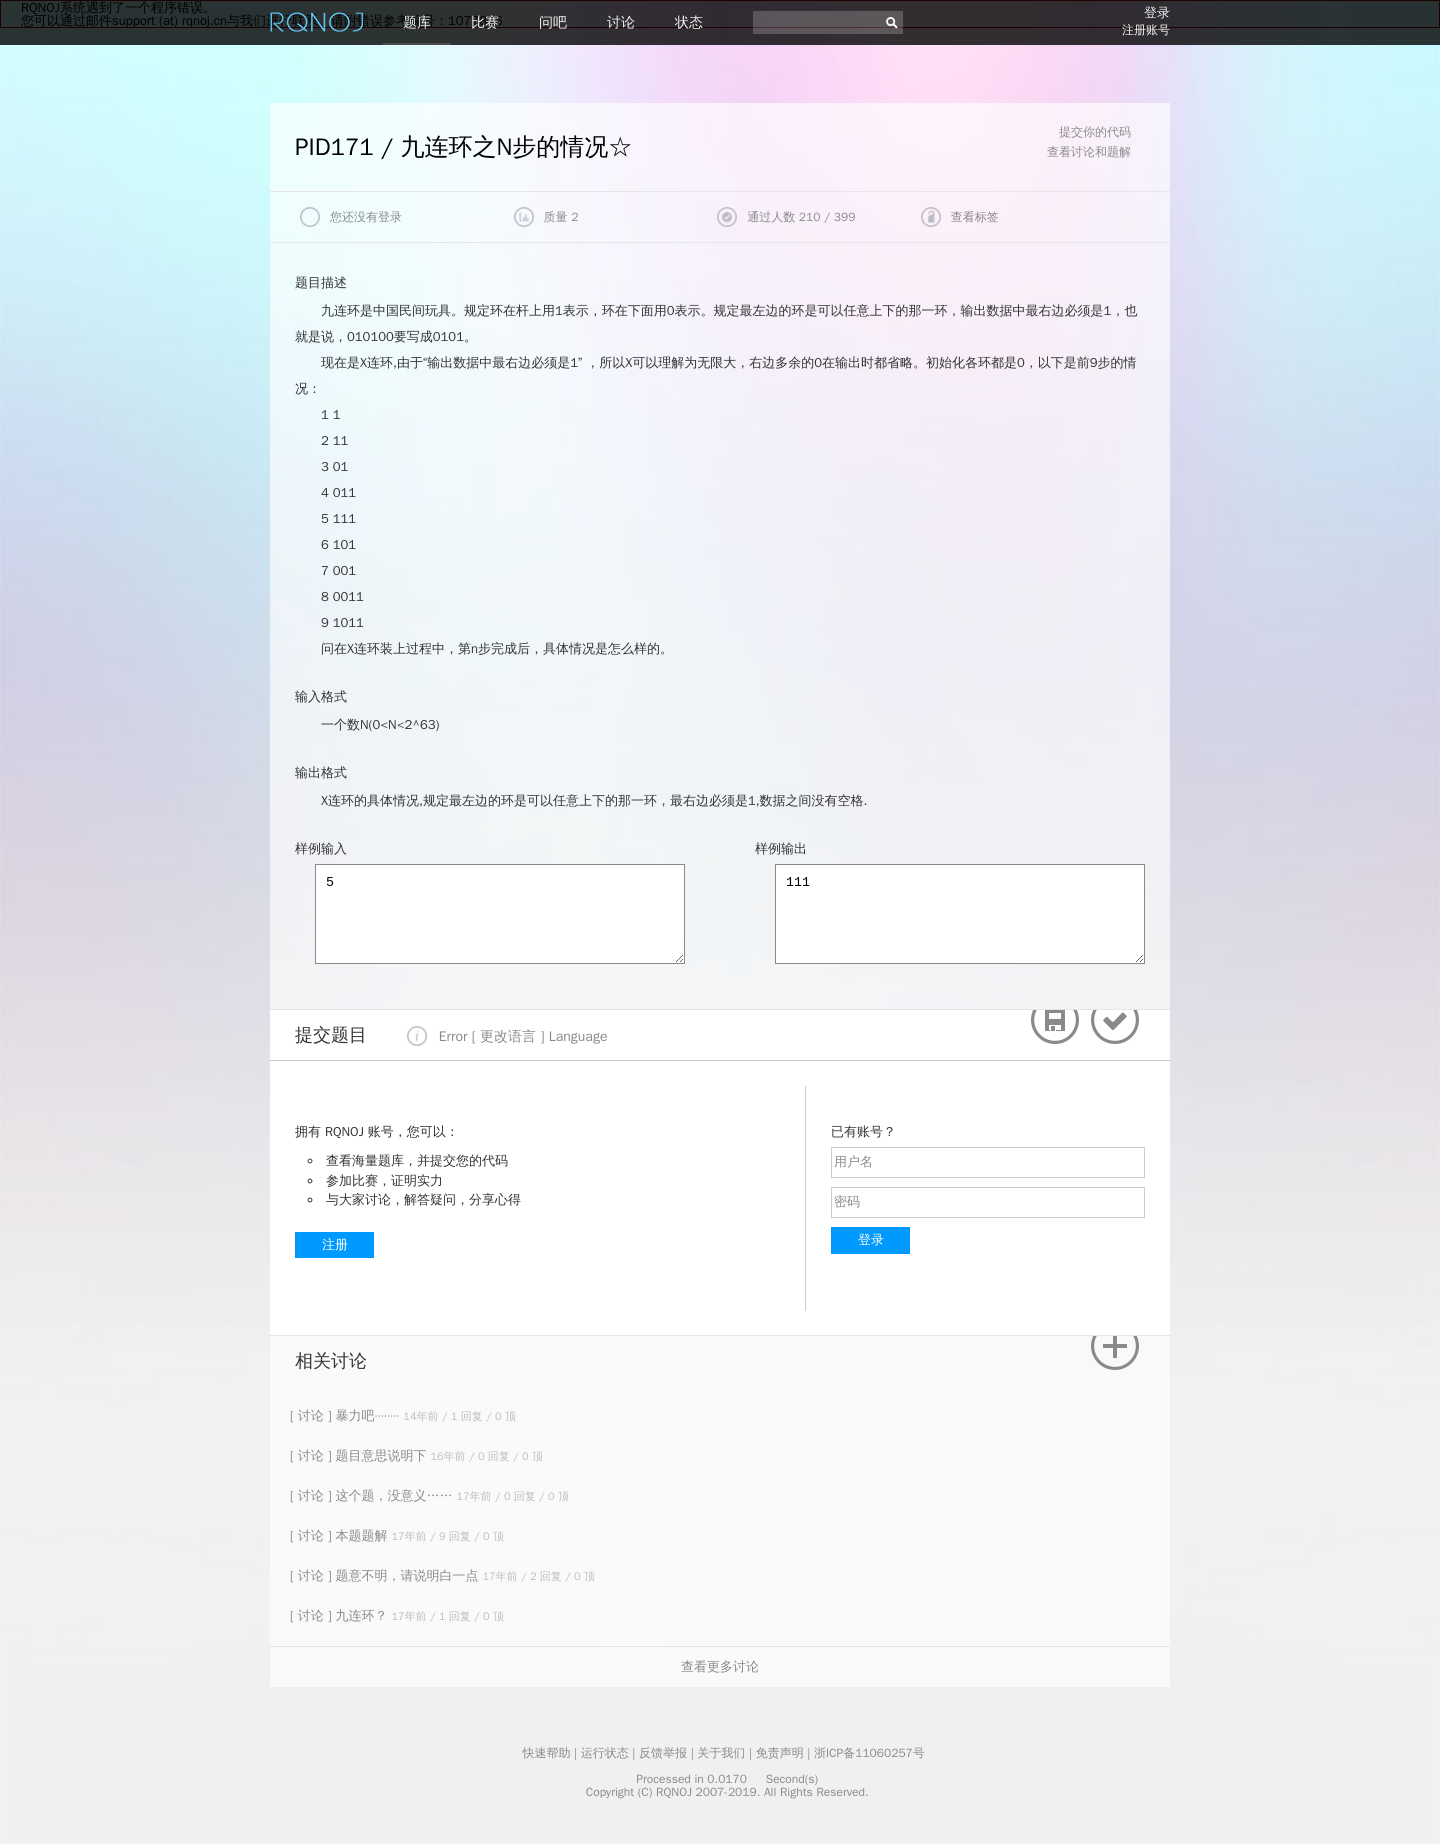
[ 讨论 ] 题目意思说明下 (360, 1455)
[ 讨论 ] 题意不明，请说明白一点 (386, 1575)
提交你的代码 (1095, 132)
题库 (417, 22)
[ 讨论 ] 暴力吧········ (346, 1415)
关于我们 (721, 1753)
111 (960, 914)
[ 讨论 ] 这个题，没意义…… (373, 1495)
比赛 (485, 22)
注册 (335, 1244)
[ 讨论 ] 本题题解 (340, 1535)
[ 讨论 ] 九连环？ (340, 1615)
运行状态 (605, 1753)
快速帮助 (546, 1753)
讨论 (621, 22)
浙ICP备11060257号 (869, 1753)
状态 (689, 22)
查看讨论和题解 (1089, 152)
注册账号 (1146, 30)
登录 (1157, 12)
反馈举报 (663, 1753)
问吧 (553, 22)
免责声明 (780, 1753)
